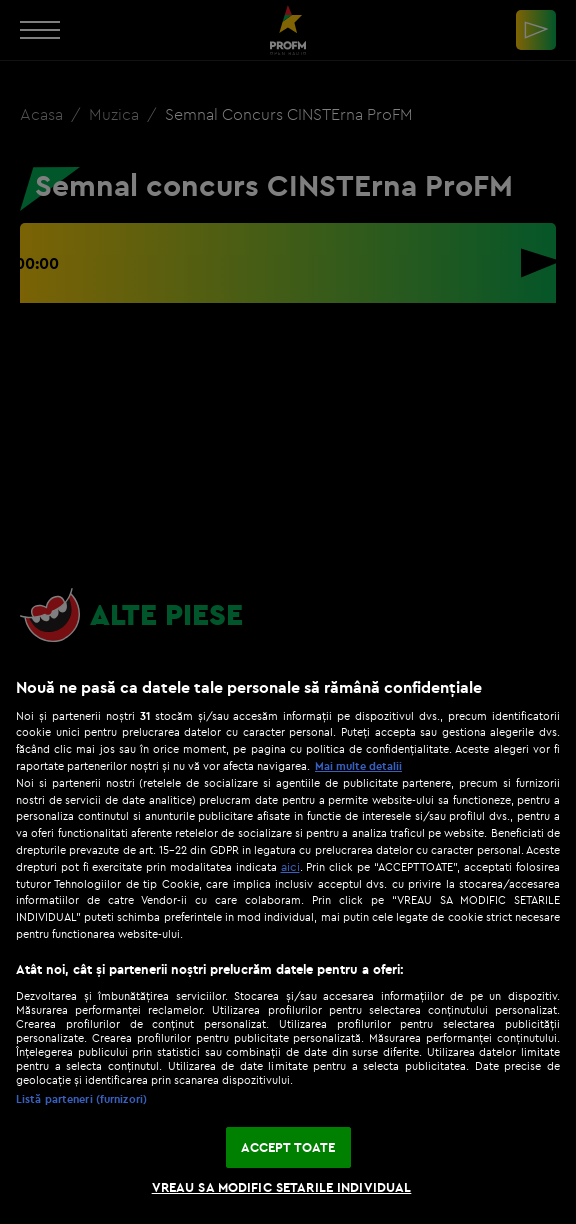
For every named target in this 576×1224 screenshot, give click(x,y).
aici (290, 866)
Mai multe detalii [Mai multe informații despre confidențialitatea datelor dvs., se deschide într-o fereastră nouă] (358, 766)
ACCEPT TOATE (288, 1147)
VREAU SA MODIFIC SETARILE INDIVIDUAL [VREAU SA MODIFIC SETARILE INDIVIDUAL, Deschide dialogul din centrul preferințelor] (282, 1187)
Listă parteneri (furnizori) (81, 1099)
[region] (288, 940)
